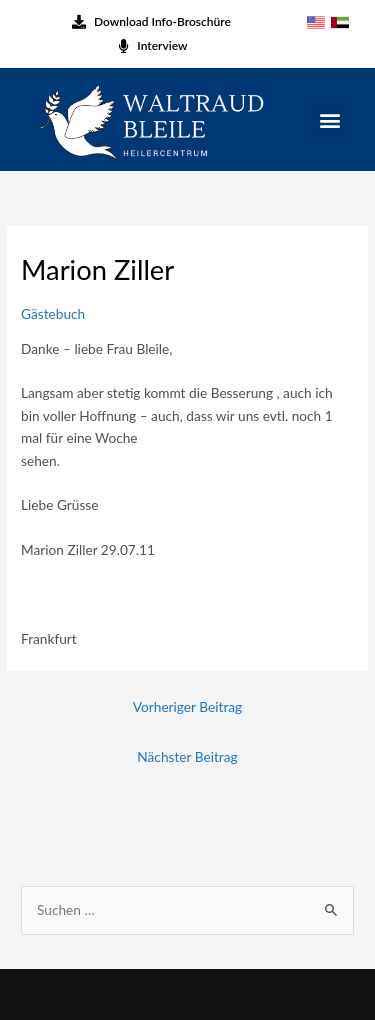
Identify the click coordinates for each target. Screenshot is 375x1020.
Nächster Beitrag (187, 756)
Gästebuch (53, 313)
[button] (329, 119)
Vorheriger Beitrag (187, 706)
